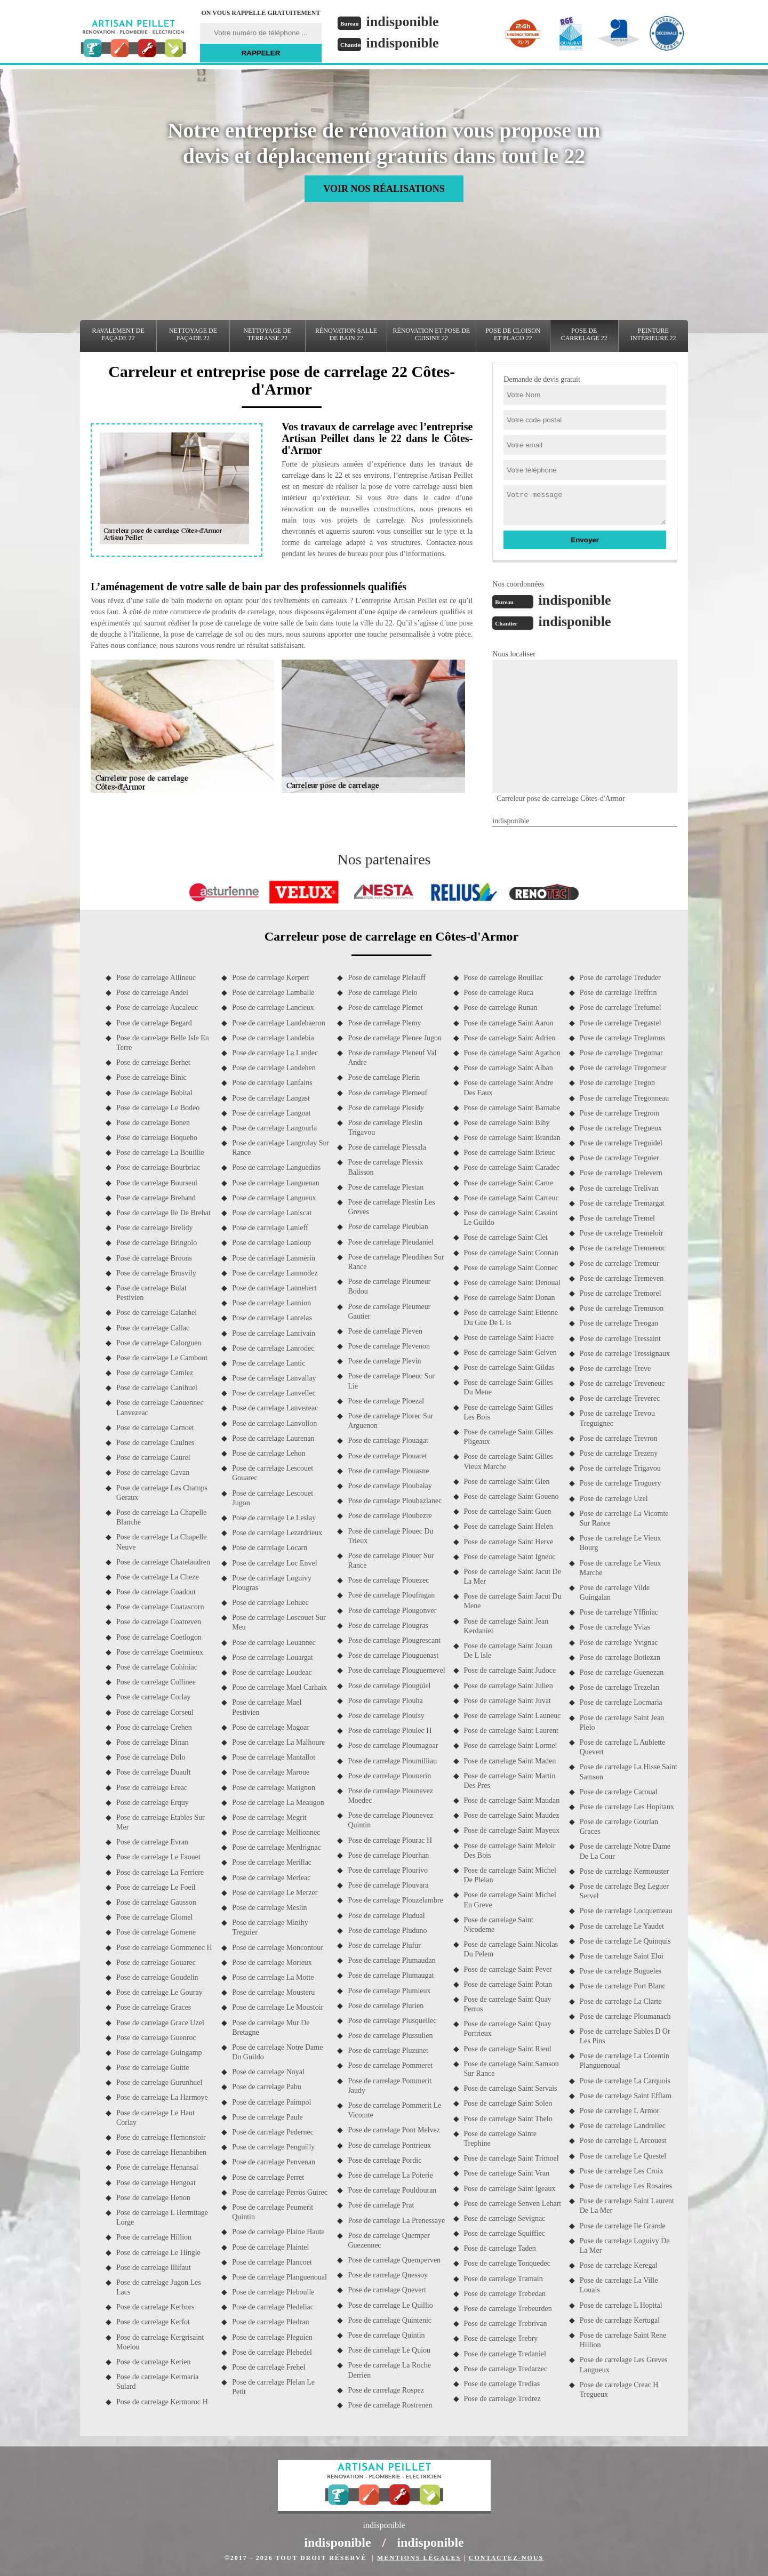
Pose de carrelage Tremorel (620, 1293)
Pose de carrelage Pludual (386, 1916)
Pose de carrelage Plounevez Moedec (390, 1795)
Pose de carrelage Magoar (270, 1727)
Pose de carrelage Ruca (498, 993)
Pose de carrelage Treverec (620, 1398)
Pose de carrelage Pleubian (388, 1227)
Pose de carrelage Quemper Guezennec (389, 2240)
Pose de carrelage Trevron (619, 1438)
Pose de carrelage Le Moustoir (277, 2007)
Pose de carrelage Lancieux (273, 1008)
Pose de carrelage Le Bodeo (157, 1108)
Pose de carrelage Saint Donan (509, 1298)
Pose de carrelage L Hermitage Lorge (162, 2217)
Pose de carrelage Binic (151, 1077)
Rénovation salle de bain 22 (346, 334)
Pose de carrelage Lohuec (270, 1603)
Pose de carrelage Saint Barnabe (512, 1108)
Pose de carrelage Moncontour (277, 1948)
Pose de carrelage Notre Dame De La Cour (625, 1851)
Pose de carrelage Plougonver (392, 1611)
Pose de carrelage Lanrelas (272, 1318)
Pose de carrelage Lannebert (274, 1288)
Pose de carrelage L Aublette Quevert (622, 1747)
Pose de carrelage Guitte (152, 2068)
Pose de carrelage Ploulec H (389, 1731)
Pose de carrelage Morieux (272, 1963)
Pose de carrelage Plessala (387, 1147)
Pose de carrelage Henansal (157, 2167)
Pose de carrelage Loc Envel (274, 1563)
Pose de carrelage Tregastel (620, 1023)
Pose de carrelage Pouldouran (392, 2190)
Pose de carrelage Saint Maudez (511, 1815)
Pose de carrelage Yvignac (619, 1643)
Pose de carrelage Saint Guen (507, 1511)
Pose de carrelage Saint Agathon (512, 1053)
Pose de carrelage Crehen (154, 1727)
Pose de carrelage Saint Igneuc (510, 1557)
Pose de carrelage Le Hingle (158, 2253)
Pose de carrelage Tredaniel (505, 2354)
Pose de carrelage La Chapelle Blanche (161, 1517)
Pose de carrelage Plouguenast (393, 1655)
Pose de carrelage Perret (268, 2177)
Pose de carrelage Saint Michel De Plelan (510, 1875)
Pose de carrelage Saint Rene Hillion (623, 2340)
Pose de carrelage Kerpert (270, 978)
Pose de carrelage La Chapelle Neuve (161, 1542)
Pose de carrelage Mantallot (273, 1757)
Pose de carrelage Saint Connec (511, 1268)
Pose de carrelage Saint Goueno (511, 1496)
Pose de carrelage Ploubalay (389, 1486)
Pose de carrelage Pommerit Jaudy (389, 2085)
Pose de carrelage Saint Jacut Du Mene (513, 1601)
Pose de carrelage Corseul (155, 1712)
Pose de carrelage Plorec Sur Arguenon (390, 1421)
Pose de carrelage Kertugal (620, 2320)
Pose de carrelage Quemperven (394, 2260)
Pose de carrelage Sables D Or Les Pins (625, 2036)
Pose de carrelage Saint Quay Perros (507, 2004)
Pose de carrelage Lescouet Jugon (272, 1498)
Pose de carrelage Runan (501, 1008)
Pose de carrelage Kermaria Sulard (157, 2381)
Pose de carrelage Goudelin (157, 1977)
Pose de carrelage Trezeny (619, 1453)
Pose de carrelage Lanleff (270, 1228)
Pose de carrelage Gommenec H (164, 1948)
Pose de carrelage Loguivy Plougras (271, 1583)
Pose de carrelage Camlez (154, 1373)
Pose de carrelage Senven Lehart (513, 2204)
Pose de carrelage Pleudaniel (391, 1242)
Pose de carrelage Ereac (151, 1788)
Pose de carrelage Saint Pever (508, 1969)
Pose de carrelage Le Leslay (274, 1518)
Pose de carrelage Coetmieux (159, 1652)
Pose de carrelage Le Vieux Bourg (620, 1543)
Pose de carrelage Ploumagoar (393, 1746)
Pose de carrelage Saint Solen (508, 2103)
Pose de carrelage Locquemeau (626, 1911)
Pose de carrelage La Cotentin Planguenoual (624, 2060)
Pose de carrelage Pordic (384, 2160)
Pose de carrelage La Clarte (621, 2001)
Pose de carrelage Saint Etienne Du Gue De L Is (511, 1317)
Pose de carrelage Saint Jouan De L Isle (508, 1650)
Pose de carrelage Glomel (154, 1917)
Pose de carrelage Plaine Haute (278, 2232)
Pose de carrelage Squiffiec (505, 2233)
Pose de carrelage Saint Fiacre (509, 1338)
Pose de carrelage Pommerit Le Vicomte (394, 2110)
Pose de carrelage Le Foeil (156, 1887)
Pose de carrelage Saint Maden (510, 1761)
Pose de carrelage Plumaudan (391, 1960)
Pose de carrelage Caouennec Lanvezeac (160, 1407)
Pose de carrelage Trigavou (620, 1468)
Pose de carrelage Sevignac (505, 2218)
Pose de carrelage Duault (153, 1772)
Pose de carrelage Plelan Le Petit (273, 2387)
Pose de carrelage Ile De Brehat (163, 1213)
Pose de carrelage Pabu (266, 2087)
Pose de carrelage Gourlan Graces (619, 1826)
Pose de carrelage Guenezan (621, 1672)
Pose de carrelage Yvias (615, 1627)
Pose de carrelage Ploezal (386, 1401)
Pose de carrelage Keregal (619, 2265)
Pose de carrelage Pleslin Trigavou (385, 1127)
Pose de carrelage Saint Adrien (510, 1038)
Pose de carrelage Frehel (268, 2367)
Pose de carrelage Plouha (385, 1701)
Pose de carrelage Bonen (153, 1123)
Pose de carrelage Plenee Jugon (395, 1038)
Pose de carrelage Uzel (614, 1499)
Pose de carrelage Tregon (617, 1083)
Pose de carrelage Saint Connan (511, 1253)
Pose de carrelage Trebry (501, 2338)
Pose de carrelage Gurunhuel (159, 2083)
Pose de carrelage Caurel (153, 1458)
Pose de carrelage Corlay (153, 1697)
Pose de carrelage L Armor (620, 2111)
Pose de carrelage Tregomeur (623, 1068)
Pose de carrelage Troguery (620, 1483)
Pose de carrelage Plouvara (388, 1885)
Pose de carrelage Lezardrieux (277, 1533)
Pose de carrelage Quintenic (389, 2320)
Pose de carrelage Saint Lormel (510, 1746)
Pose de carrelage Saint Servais (510, 2088)
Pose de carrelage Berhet (153, 1062)
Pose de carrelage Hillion (153, 2237)
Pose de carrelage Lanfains (272, 1083)
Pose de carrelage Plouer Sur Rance (391, 1560)
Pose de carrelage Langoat (271, 1113)
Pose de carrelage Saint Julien (508, 1686)
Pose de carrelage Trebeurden (508, 2309)
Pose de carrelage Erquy (152, 1803)
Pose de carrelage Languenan (275, 1183)
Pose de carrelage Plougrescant (394, 1640)
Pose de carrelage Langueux (274, 1198)
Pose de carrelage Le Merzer (274, 1893)
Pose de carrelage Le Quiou (389, 2350)
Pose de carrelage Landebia (273, 1038)
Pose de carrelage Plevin (384, 1361)
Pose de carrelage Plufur (384, 1945)
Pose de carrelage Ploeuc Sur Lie (391, 1381)
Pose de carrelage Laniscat (271, 1213)
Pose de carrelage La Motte (273, 1977)
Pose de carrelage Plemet (385, 1008)
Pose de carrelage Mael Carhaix (279, 1687)
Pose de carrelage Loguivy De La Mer (625, 2245)
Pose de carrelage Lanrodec (273, 1348)
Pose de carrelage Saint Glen (507, 1482)
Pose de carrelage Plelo (382, 993)
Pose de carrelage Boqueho (156, 1138)
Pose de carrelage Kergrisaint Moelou (160, 2342)
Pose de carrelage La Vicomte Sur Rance (624, 1518)
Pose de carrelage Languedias (276, 1167)
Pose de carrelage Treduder (620, 978)
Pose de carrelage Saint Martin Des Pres (510, 1780)
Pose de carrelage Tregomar (621, 1053)
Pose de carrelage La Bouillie (160, 1153)
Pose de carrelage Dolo (150, 1757)
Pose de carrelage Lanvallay (274, 1378)
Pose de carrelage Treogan (619, 1323)
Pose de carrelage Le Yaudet (622, 1926)
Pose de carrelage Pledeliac (273, 2307)
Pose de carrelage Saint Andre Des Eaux (509, 1087)
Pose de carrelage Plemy (384, 1023)
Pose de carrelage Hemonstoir (161, 2137)
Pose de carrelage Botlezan (620, 1658)
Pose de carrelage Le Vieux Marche (620, 1568)
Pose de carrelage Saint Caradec (512, 1167)
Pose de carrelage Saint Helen (508, 1526)
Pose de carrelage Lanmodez (275, 1273)
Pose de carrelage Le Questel (623, 2156)
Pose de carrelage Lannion (271, 1303)
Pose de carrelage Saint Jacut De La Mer (512, 1576)
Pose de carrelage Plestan (385, 1187)
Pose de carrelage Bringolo (156, 1243)
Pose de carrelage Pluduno (387, 1931)
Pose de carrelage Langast (271, 1098)
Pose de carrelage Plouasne (388, 1471)
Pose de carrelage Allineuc (156, 978)
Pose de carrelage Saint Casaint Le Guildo (511, 1217)
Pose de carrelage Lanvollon (274, 1423)
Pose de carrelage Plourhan (388, 1855)
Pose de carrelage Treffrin (618, 993)
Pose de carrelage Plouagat (388, 1441)
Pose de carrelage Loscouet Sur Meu (279, 1622)
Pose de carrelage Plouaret (387, 1456)
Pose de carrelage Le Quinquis (625, 1941)
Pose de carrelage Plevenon (389, 1346)
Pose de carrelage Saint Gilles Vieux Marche (508, 1461)
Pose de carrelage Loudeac (272, 1672)
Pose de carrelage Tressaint (620, 1339)
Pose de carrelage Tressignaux (625, 1354)
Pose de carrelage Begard (154, 1023)
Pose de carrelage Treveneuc (622, 1383)
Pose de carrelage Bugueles (621, 1971)
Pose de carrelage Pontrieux (389, 2145)
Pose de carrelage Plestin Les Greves (391, 1207)
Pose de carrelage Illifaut (153, 2268)
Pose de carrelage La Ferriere (160, 1872)
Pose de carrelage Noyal (268, 2072)
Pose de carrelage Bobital (154, 1093)
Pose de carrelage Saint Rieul (507, 2049)
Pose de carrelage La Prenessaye (396, 2221)
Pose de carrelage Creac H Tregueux (619, 2389)
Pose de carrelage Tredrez (502, 2399)
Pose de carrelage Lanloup (271, 1243)
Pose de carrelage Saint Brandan (512, 1138)
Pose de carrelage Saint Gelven (510, 1353)
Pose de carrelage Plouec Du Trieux (390, 1536)
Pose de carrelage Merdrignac (276, 1847)
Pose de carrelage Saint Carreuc (511, 1198)
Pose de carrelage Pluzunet (388, 2051)
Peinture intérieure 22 (653, 334)
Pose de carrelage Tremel (617, 1218)
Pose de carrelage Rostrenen (390, 2405)
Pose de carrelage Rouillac (503, 978)
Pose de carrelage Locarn (269, 1548)
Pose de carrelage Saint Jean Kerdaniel (506, 1626)
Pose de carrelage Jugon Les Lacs (158, 2287)
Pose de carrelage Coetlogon (159, 1637)
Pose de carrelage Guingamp (159, 2053)
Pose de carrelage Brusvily (156, 1273)
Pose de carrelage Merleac (271, 1878)
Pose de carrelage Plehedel (272, 2352)
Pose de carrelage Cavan (152, 1472)
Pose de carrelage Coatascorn (160, 1607)
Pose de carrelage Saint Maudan (512, 1800)
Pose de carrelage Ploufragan (391, 1595)
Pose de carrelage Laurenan (273, 1438)
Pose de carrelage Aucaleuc (157, 1008)
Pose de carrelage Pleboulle (273, 2292)
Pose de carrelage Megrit (269, 1817)
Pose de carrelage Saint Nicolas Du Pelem (511, 1949)
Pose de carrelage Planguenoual (279, 2277)
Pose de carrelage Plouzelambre (395, 1900)
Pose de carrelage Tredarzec (506, 2369)
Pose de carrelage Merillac (271, 1862)
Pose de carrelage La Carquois (625, 2081)
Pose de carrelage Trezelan (620, 1687)
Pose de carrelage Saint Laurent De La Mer (627, 2205)
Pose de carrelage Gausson (156, 1902)
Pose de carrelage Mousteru (273, 1992)
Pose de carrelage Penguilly (273, 2147)
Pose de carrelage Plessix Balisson (385, 1167)
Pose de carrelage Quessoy (388, 2275)
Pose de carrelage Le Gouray (159, 1992)
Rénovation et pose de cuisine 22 (431, 334)
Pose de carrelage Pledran (270, 2322)
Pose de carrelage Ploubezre (389, 1516)
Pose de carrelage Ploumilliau (392, 1761)
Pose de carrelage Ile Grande (623, 2226)
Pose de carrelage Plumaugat (391, 1975)
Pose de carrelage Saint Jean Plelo (622, 1722)
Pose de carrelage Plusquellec (392, 2021)
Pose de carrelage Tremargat (622, 1203)
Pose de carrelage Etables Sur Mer (160, 1822)
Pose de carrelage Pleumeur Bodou (389, 1286)
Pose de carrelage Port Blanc (623, 1986)
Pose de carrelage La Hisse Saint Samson (628, 1771)
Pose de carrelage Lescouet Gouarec (272, 1473)
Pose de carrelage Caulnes (155, 1443)
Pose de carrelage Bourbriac (158, 1167)
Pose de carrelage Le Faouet (158, 1857)
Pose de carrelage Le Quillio (390, 2305)
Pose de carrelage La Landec (275, 1053)
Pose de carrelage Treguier (619, 1158)
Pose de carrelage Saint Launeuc (512, 1716)
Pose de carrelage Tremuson (621, 1308)
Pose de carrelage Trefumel (620, 1008)
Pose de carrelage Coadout (156, 1592)
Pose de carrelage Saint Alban (508, 1068)
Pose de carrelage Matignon (273, 1788)
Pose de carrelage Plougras (388, 1626)
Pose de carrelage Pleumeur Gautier (389, 1311)
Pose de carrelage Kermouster (624, 1871)
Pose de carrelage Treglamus (623, 1038)
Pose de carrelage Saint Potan (508, 1984)
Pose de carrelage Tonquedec (507, 2263)
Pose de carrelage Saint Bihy (507, 1123)
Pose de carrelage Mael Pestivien (266, 1707)
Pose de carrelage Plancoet (272, 2262)
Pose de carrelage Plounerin (389, 1776)
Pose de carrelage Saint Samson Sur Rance (511, 2068)
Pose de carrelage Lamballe (273, 993)
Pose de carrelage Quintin (386, 2335)
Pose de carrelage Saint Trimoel (511, 2158)
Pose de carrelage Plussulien (390, 2036)
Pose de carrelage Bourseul (156, 1183)
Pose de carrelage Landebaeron (278, 1023)
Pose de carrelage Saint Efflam (625, 2096)
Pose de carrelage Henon (153, 2198)
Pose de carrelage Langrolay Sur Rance (280, 1148)
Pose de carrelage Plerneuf (387, 1093)
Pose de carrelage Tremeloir (621, 1233)
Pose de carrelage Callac (152, 1328)
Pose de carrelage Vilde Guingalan (615, 1592)
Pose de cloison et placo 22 (512, 334)
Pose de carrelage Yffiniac (619, 1612)
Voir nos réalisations (383, 188)
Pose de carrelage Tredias (502, 2384)
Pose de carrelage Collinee (156, 1682)
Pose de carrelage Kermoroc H (162, 2402)
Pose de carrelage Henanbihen (161, 2152)
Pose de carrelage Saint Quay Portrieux (507, 2028)
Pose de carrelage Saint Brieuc (509, 1153)
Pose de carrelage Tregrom (620, 1113)
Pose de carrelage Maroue (270, 1772)
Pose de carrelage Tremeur (619, 1263)
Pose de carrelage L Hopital (621, 2305)
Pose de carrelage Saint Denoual (512, 1283)
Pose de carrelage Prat (381, 2205)
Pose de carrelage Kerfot (153, 2322)
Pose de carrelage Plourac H (390, 1840)
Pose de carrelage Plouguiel (389, 1686)
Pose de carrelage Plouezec (388, 1580)
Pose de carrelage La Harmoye (162, 2097)
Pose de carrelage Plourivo (388, 1870)
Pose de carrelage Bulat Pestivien (151, 1293)
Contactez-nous (506, 2558)
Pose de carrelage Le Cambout (161, 1358)
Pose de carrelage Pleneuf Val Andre (392, 1057)
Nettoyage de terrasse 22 (267, 334)
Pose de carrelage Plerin (384, 1077)
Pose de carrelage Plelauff (387, 978)
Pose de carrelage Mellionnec (276, 1832)
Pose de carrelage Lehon (268, 1453)
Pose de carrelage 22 (584, 334)
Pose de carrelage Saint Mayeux (512, 1830)
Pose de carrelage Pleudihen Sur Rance (396, 1262)
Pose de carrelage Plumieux (389, 1991)
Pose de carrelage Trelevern (621, 1173)
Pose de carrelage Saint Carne (508, 1183)
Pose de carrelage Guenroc (156, 2038)
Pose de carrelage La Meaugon (278, 1803)
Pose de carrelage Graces (153, 2007)
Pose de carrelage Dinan (152, 1742)
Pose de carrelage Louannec (274, 1643)
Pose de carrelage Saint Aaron (509, 1023)
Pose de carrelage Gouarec (156, 1963)
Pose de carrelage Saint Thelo (508, 2119)
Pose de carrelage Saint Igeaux (510, 2189)
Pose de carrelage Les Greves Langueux (624, 2364)
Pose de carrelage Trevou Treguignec (617, 1418)
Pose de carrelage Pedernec (273, 2132)
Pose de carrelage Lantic (268, 1363)
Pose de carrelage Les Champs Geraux (161, 1493)
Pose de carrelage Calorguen (159, 1343)
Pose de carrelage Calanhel (156, 1313)
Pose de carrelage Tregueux (621, 1128)
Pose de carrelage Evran (152, 1842)
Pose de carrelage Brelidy (154, 1228)
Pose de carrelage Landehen (274, 1068)
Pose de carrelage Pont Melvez (394, 2130)
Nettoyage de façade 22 (193, 334)
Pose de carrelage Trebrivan (505, 2324)
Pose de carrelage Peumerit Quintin (272, 2212)
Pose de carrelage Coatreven (158, 1622)
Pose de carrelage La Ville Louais (619, 2285)
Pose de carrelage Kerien (153, 2362)
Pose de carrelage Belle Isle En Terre (162, 1043)
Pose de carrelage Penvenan (273, 2162)
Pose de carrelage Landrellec (623, 2126)
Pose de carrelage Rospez (386, 2390)
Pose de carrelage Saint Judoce (510, 1670)
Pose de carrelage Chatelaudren (163, 1562)
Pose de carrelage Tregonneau (624, 1098)
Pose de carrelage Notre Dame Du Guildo (277, 2052)
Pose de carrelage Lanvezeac (275, 1408)
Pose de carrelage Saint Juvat (507, 1701)
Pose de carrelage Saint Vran (507, 2173)
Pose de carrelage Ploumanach (625, 2016)
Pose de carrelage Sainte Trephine (500, 2138)
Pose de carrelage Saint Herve (509, 1542)
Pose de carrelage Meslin (269, 1908)
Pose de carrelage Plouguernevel (396, 1670)
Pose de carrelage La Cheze (157, 1577)
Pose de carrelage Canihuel (156, 1388)
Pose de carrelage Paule (267, 2117)
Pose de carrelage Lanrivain (273, 1333)
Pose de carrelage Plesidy (386, 1108)
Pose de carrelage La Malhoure (278, 1742)
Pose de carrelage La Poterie (390, 2175)
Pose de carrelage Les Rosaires (626, 2186)
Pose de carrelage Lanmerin (273, 1258)
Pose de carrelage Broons (154, 1258)
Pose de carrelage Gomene (156, 1932)
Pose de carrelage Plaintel (270, 2247)
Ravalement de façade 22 (118, 334)
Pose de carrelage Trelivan (619, 1188)
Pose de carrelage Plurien (385, 2006)
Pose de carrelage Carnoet (155, 1428)
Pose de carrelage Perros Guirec (279, 2192)
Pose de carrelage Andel (152, 993)
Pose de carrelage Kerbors (155, 2307)
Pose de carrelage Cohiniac (156, 1667)
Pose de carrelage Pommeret (390, 2065)
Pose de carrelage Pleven (385, 1331)
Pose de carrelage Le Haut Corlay (155, 2117)
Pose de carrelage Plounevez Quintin (390, 1820)
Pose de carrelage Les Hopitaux (627, 1807)
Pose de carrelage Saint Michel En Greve (510, 1899)
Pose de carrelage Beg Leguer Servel (624, 1891)
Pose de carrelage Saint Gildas (509, 1367)
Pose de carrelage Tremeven (621, 1278)
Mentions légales (419, 2558)
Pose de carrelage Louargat (272, 1658)
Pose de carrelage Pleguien (272, 2337)
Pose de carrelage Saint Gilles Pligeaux (508, 1437)
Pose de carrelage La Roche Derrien (389, 2370)
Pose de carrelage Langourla (274, 1128)
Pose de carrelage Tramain (503, 2279)
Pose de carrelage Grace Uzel (160, 2023)
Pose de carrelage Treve (615, 1369)
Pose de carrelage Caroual (619, 1792)
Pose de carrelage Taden (500, 2248)
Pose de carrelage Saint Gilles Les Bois (508, 1412)
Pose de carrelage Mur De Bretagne (270, 2027)
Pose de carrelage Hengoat (156, 2183)
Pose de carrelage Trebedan (505, 2294)
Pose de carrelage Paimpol (271, 2102)
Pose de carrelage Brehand (156, 1198)
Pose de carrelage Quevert (387, 2290)
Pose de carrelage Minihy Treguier (270, 1927)
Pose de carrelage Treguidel (621, 1143)
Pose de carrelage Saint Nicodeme (498, 1924)
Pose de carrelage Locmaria (621, 1702)
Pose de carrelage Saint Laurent (511, 1731)
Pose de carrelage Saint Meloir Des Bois (510, 1850)
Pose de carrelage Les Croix (621, 2171)
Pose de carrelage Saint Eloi (621, 1956)
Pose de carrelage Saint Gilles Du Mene (508, 1387)
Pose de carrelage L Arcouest (623, 2141)
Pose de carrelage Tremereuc (623, 1248)
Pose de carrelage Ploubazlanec (395, 1501)
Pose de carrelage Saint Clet (506, 1237)
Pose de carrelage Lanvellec (274, 1393)
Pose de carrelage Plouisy (386, 1716)
